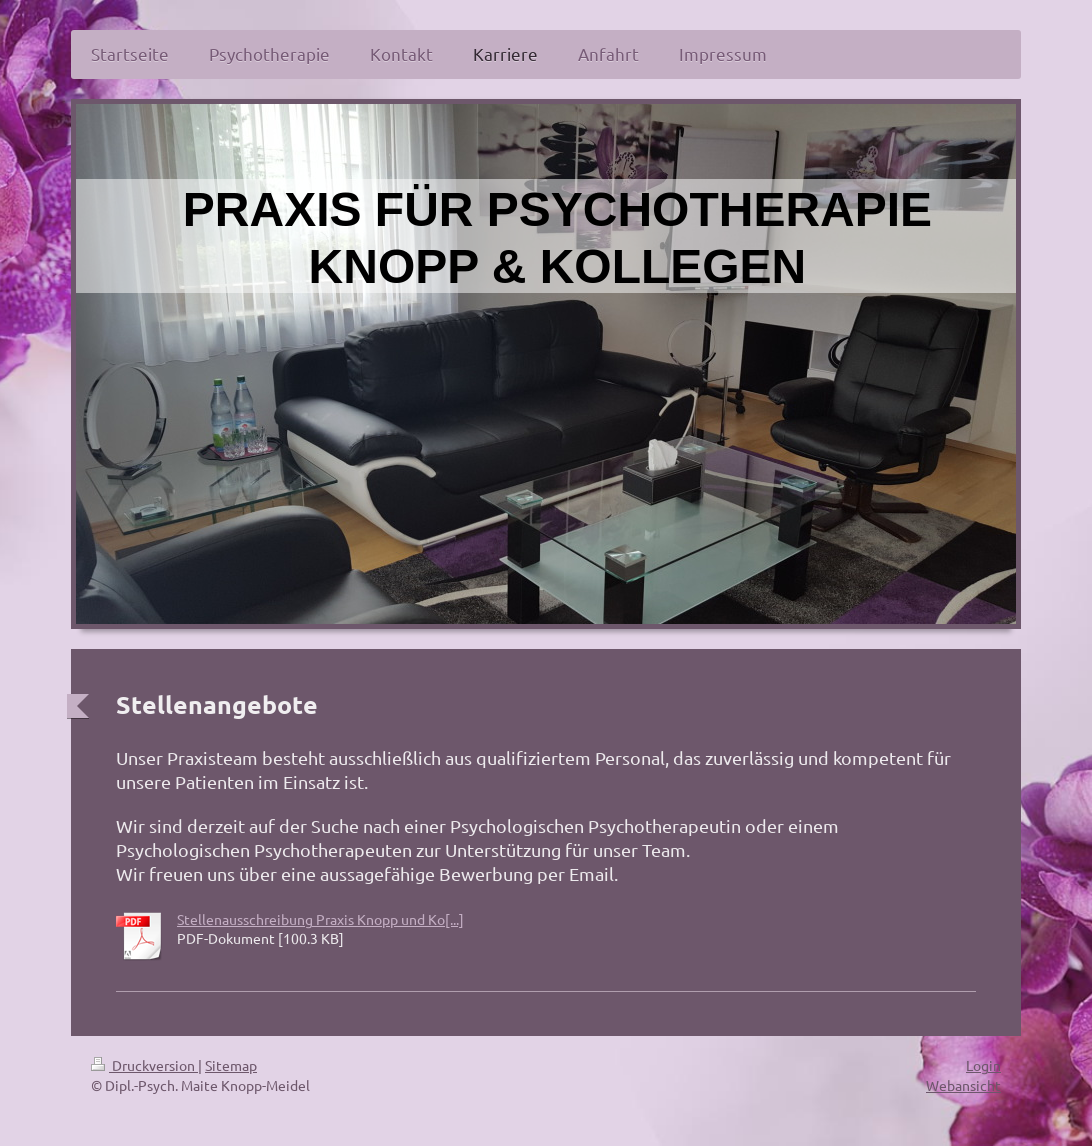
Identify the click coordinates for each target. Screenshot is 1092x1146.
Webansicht (963, 1085)
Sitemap (231, 1065)
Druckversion (144, 1065)
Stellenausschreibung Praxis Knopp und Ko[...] (320, 919)
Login (983, 1065)
